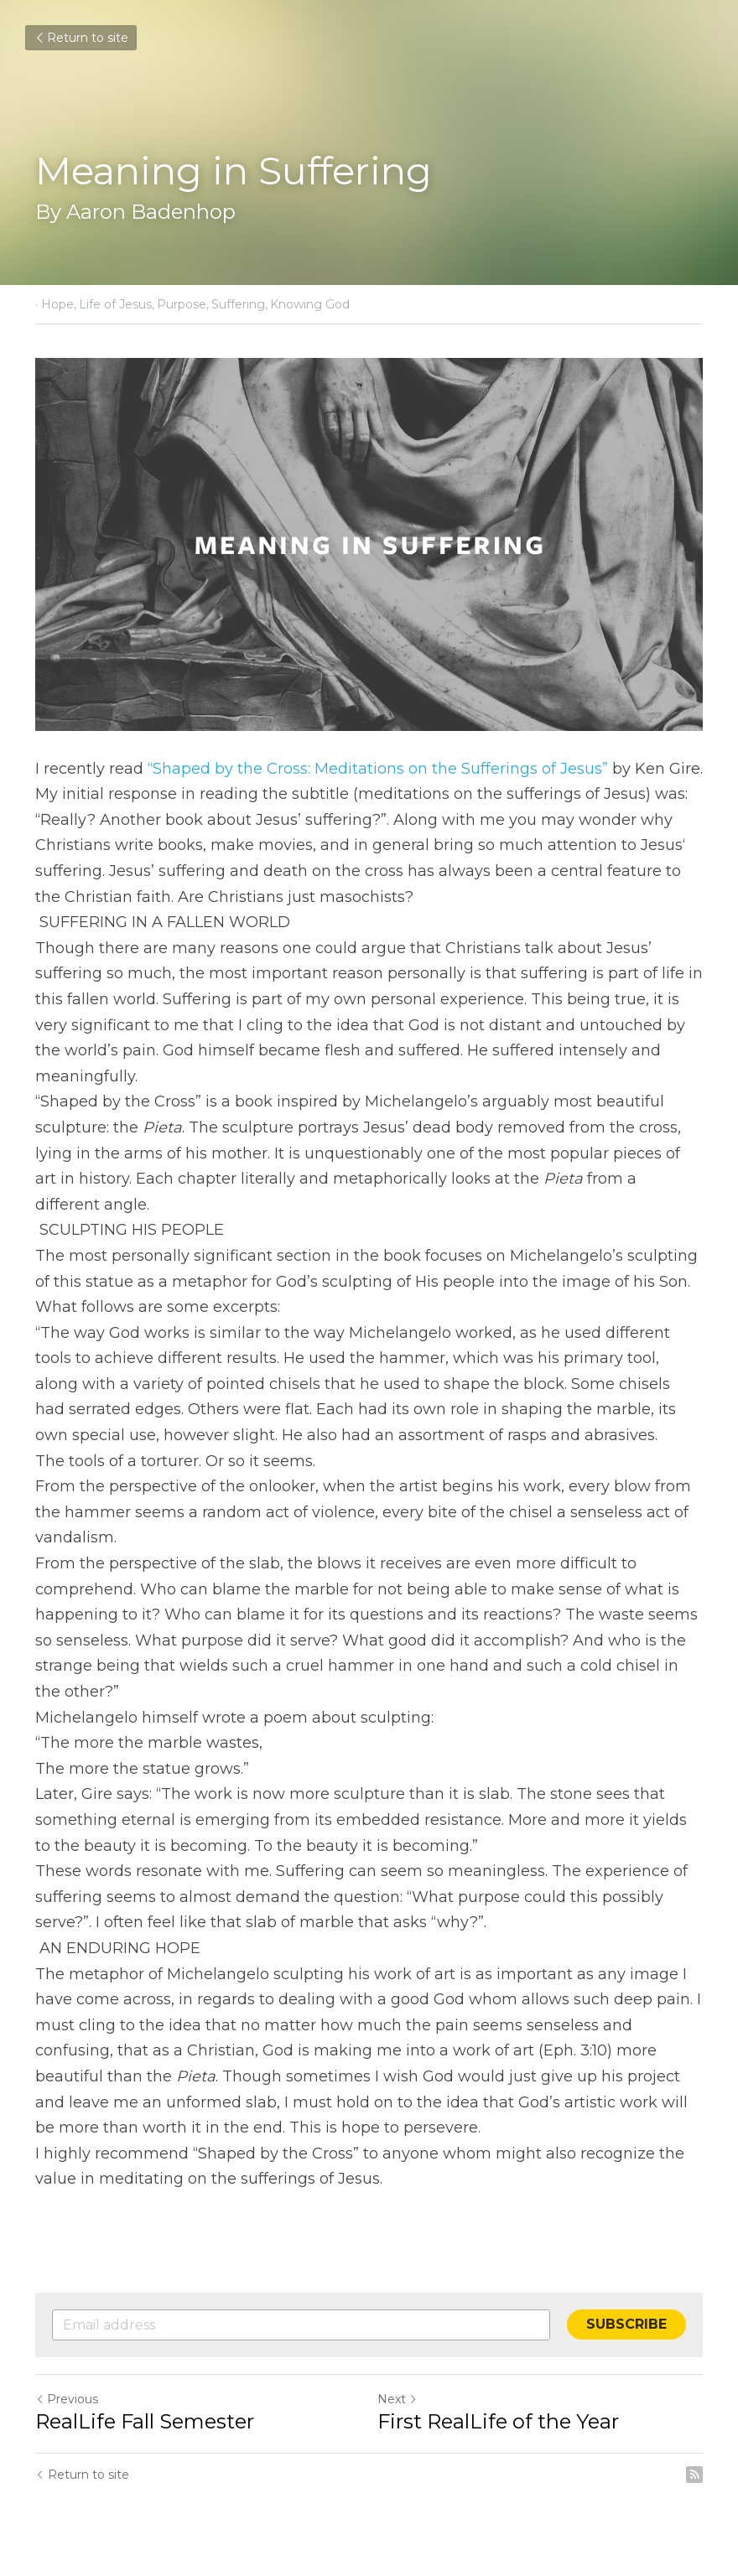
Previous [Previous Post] (66, 2399)
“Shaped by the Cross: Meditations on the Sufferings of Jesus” (378, 768)
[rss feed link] (694, 2474)
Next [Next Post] (397, 2399)
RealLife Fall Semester (144, 2421)
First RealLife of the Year (498, 2421)
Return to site (81, 37)
